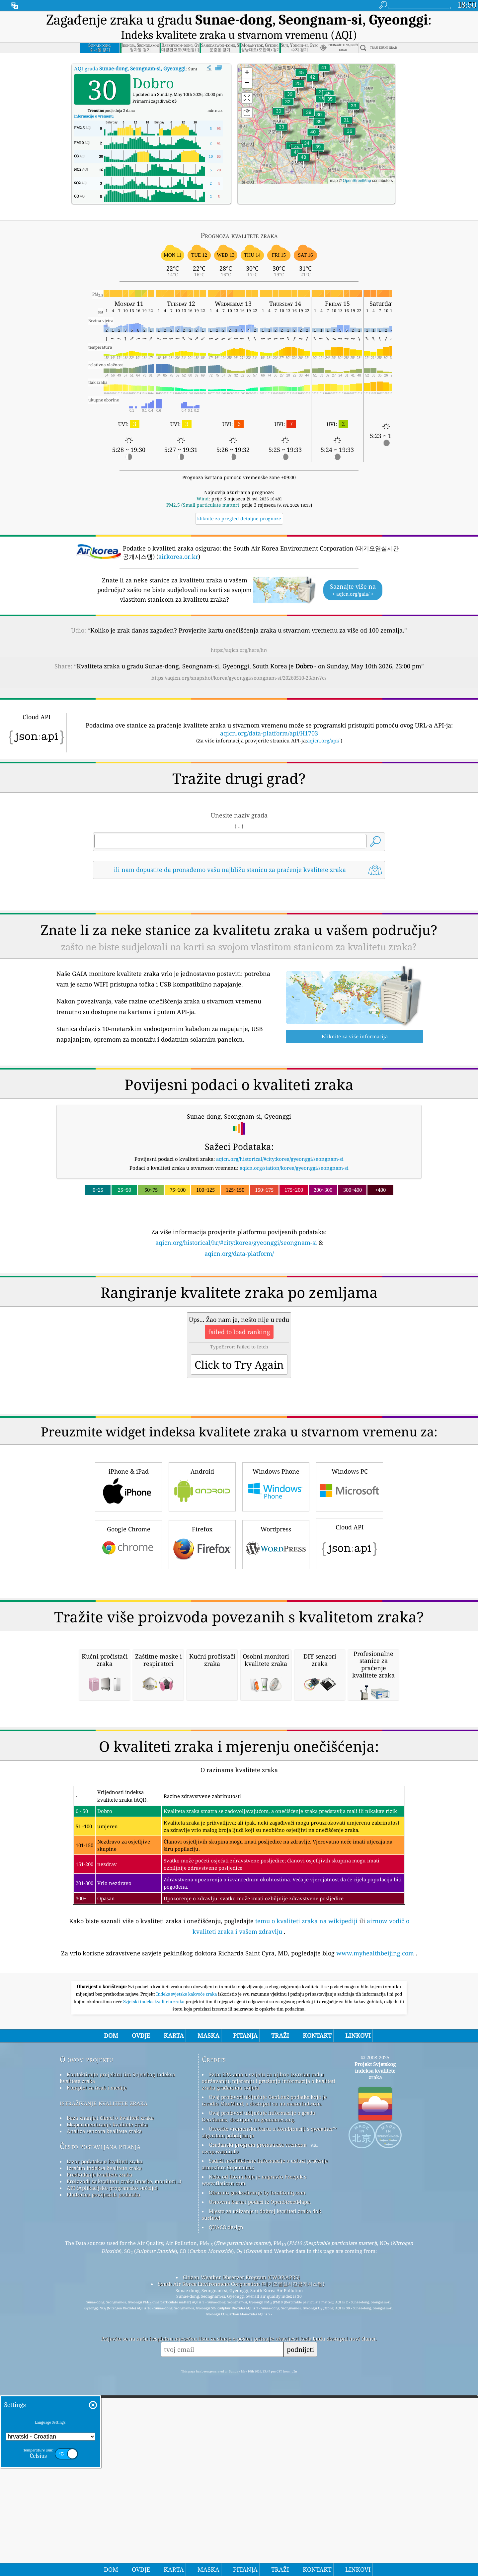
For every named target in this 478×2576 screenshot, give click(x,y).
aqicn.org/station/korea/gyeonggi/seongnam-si (294, 1167)
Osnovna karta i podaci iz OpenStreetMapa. (260, 2480)
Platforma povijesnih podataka (103, 2473)
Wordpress (276, 1637)
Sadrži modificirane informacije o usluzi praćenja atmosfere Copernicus (265, 2442)
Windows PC (349, 1579)
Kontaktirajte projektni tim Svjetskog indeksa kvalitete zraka (117, 2356)
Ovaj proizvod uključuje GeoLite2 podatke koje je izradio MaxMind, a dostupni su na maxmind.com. (264, 2379)
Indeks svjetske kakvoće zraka (187, 2273)
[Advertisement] (239, 1316)
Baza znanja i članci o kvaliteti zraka (110, 2396)
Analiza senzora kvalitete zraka (104, 2410)
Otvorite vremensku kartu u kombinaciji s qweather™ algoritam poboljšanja (269, 2411)
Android (202, 1579)
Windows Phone (276, 1579)
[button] (303, 161)
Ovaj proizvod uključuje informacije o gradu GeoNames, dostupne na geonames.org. (259, 2395)
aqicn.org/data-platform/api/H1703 (269, 733)
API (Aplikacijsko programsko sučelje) (112, 2466)
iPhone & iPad (128, 1579)
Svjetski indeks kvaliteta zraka (154, 2280)
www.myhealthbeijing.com (375, 2232)
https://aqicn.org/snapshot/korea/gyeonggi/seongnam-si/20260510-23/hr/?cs (239, 677)
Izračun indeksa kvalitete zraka (104, 2447)
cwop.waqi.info (220, 2430)
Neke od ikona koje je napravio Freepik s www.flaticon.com (254, 2458)
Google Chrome (128, 1637)
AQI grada (130, 68)
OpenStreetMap (357, 180)
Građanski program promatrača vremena (257, 2423)
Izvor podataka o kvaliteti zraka (104, 2440)
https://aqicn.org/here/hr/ (239, 650)
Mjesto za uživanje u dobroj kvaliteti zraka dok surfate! (261, 2493)
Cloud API (349, 1635)
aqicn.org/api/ (323, 740)
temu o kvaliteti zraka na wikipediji (306, 2200)
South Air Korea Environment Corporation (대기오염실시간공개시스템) (241, 2562)
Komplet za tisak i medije (97, 2366)
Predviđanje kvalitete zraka (99, 2453)
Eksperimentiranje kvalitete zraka (107, 2403)
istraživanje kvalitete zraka (103, 2381)
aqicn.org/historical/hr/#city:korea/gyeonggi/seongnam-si (236, 1242)
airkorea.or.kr (178, 556)
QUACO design (226, 2506)
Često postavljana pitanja (100, 2425)
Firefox (202, 1637)
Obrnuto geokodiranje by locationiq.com (257, 2471)
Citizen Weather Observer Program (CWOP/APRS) (241, 2556)
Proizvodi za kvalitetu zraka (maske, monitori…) (124, 2460)
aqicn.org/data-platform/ (239, 1253)
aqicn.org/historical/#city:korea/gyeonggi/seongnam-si (280, 1159)
